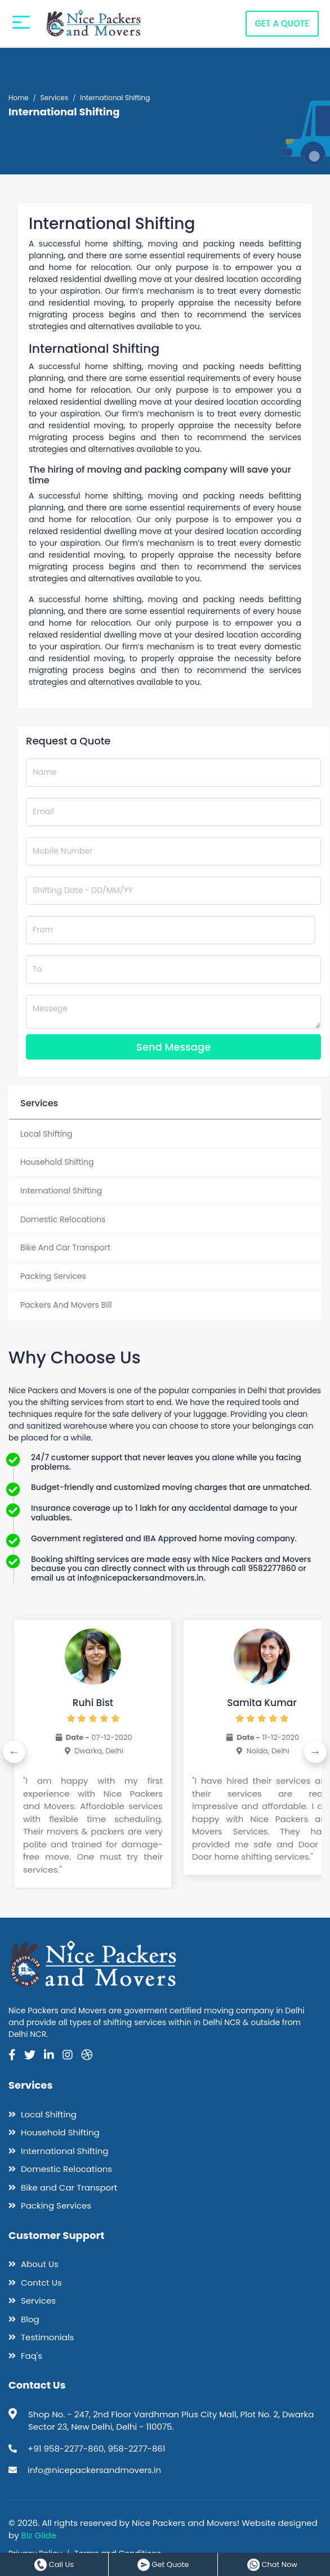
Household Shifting (54, 2132)
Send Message (173, 1047)
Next (316, 1751)
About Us (33, 2264)
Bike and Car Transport (62, 2187)
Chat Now (272, 2564)
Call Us (54, 2564)
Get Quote (163, 2564)
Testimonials (41, 2337)
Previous (14, 1751)
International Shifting (58, 2150)
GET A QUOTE (282, 50)
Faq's (25, 2355)
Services (55, 97)
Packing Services (49, 2205)
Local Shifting (42, 2114)
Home (18, 97)
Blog (23, 2318)
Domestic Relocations (60, 2169)
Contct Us (35, 2282)
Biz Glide (38, 2535)
